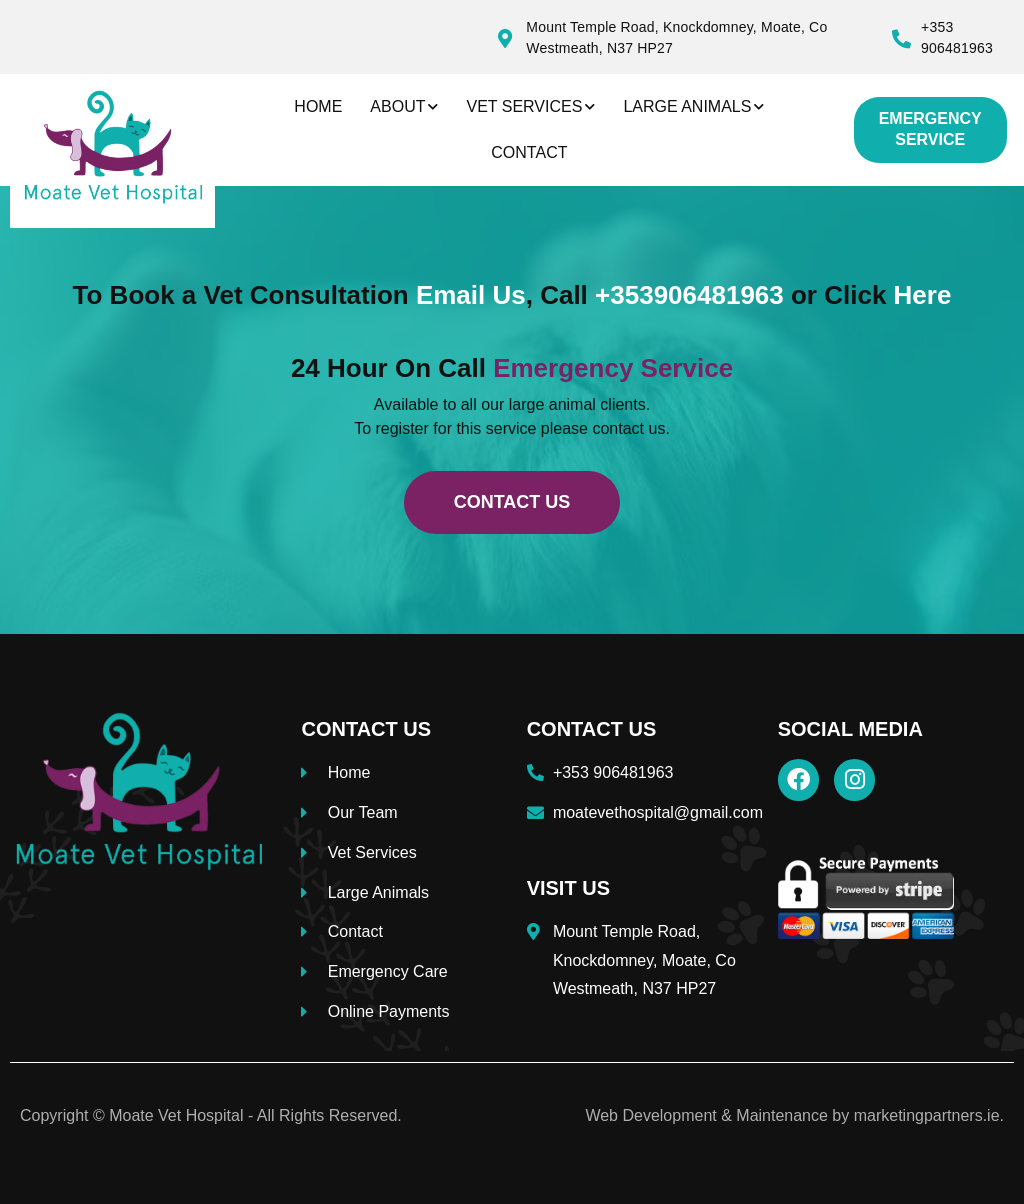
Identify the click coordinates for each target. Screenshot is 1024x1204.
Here (923, 295)
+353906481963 (689, 295)
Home (318, 106)
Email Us (471, 295)
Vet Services (530, 106)
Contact (529, 152)
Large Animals (693, 106)
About (404, 106)
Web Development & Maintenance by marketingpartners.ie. (794, 1115)
